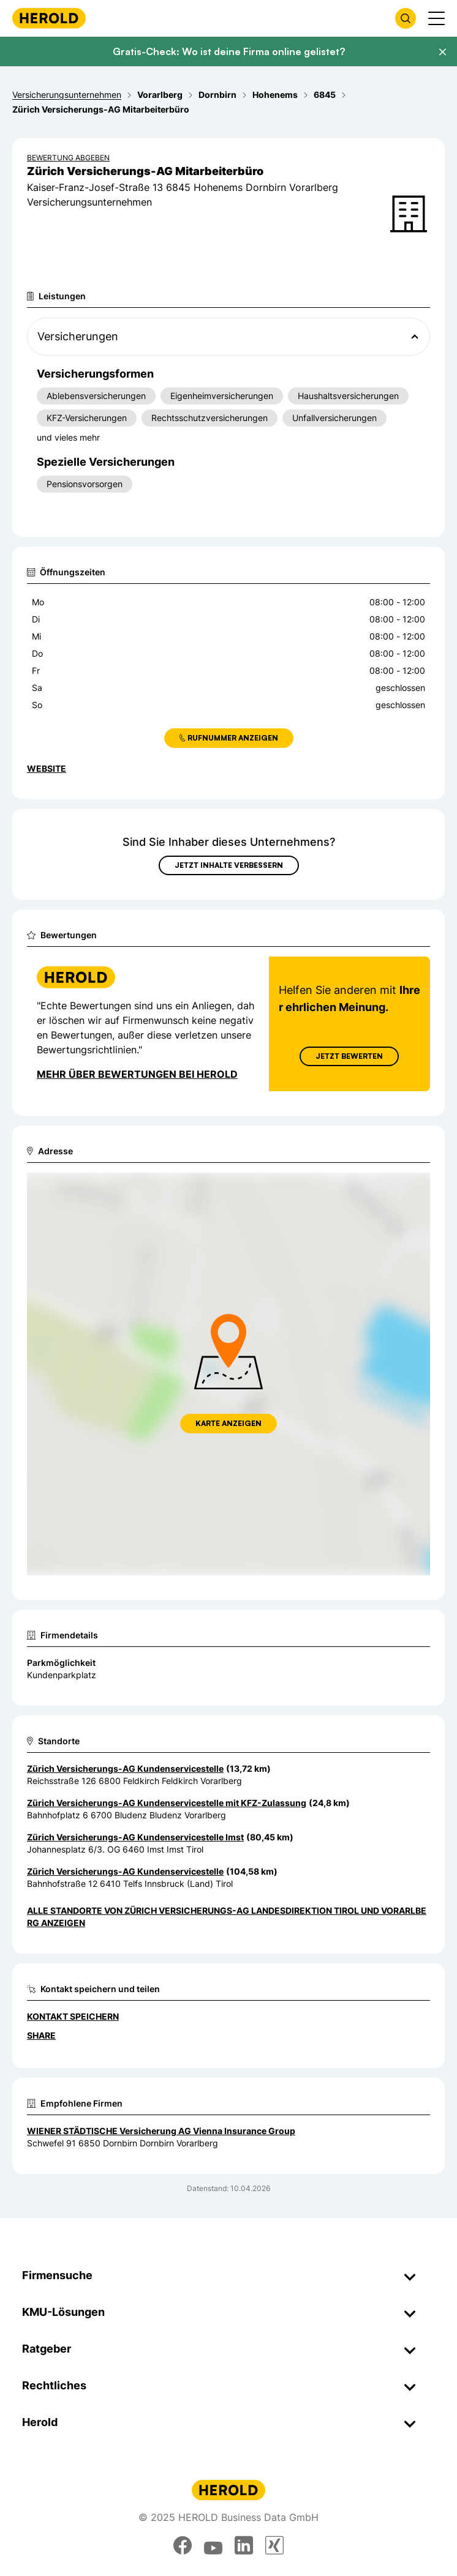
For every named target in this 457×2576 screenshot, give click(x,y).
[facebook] (182, 2545)
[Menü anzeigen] (436, 18)
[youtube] (213, 2545)
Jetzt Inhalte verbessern (229, 865)
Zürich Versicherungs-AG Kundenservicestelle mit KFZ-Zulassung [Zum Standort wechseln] (166, 1803)
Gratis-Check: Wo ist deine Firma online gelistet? (229, 51)
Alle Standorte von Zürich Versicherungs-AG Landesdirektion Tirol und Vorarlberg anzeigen (226, 1916)
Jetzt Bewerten (349, 1056)
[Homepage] (49, 18)
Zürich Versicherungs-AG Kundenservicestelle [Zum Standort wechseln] (125, 1768)
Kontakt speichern (73, 2016)
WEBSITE (46, 768)
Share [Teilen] (41, 2035)
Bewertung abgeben (68, 157)
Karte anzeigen (228, 1423)
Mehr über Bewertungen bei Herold (137, 1074)
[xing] (274, 2545)
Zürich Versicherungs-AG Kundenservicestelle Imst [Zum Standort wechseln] (135, 1837)
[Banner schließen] (442, 52)
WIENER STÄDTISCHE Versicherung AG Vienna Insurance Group (161, 2131)
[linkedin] (244, 2545)
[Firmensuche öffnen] (405, 18)
